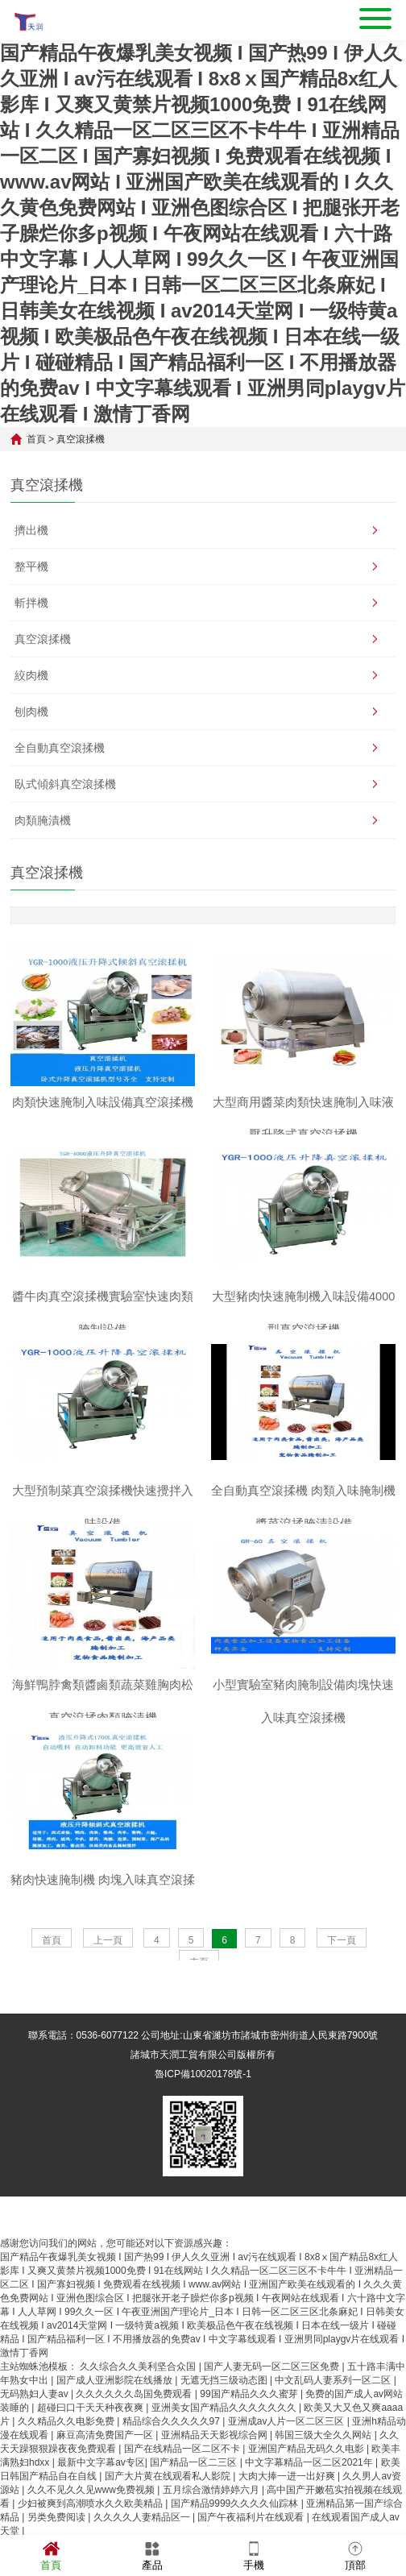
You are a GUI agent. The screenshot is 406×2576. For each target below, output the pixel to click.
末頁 (199, 2000)
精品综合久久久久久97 (172, 2459)
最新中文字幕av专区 (101, 2500)
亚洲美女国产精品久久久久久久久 (225, 2445)
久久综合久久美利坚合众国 (139, 2404)
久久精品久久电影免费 (67, 2459)
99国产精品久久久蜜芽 (250, 2431)
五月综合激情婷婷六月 (212, 2527)
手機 (253, 2554)
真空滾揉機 (80, 439)
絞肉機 (31, 675)
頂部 (355, 2554)
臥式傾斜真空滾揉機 (65, 784)
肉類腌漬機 (42, 820)
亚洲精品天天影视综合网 (215, 2473)
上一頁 (107, 1978)
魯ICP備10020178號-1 (203, 2112)
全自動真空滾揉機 (59, 747)
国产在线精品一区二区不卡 (183, 2486)
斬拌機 (31, 602)
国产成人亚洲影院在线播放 (115, 2418)
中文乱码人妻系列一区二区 (334, 2418)
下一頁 (341, 1978)
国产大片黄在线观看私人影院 (169, 2514)
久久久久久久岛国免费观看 (135, 2431)
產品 (152, 2554)
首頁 (36, 439)
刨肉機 (31, 711)
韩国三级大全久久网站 (324, 2473)
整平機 (31, 566)
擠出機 (31, 530)
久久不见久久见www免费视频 (92, 2527)
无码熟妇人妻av (35, 2431)
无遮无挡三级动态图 (225, 2418)
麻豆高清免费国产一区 (105, 2473)
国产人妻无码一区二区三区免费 (273, 2404)
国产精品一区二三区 (194, 2500)
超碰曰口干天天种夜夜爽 (91, 2445)
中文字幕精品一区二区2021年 (310, 2500)
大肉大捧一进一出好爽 (288, 2514)
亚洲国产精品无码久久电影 (307, 2486)
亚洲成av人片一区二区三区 (287, 2459)
